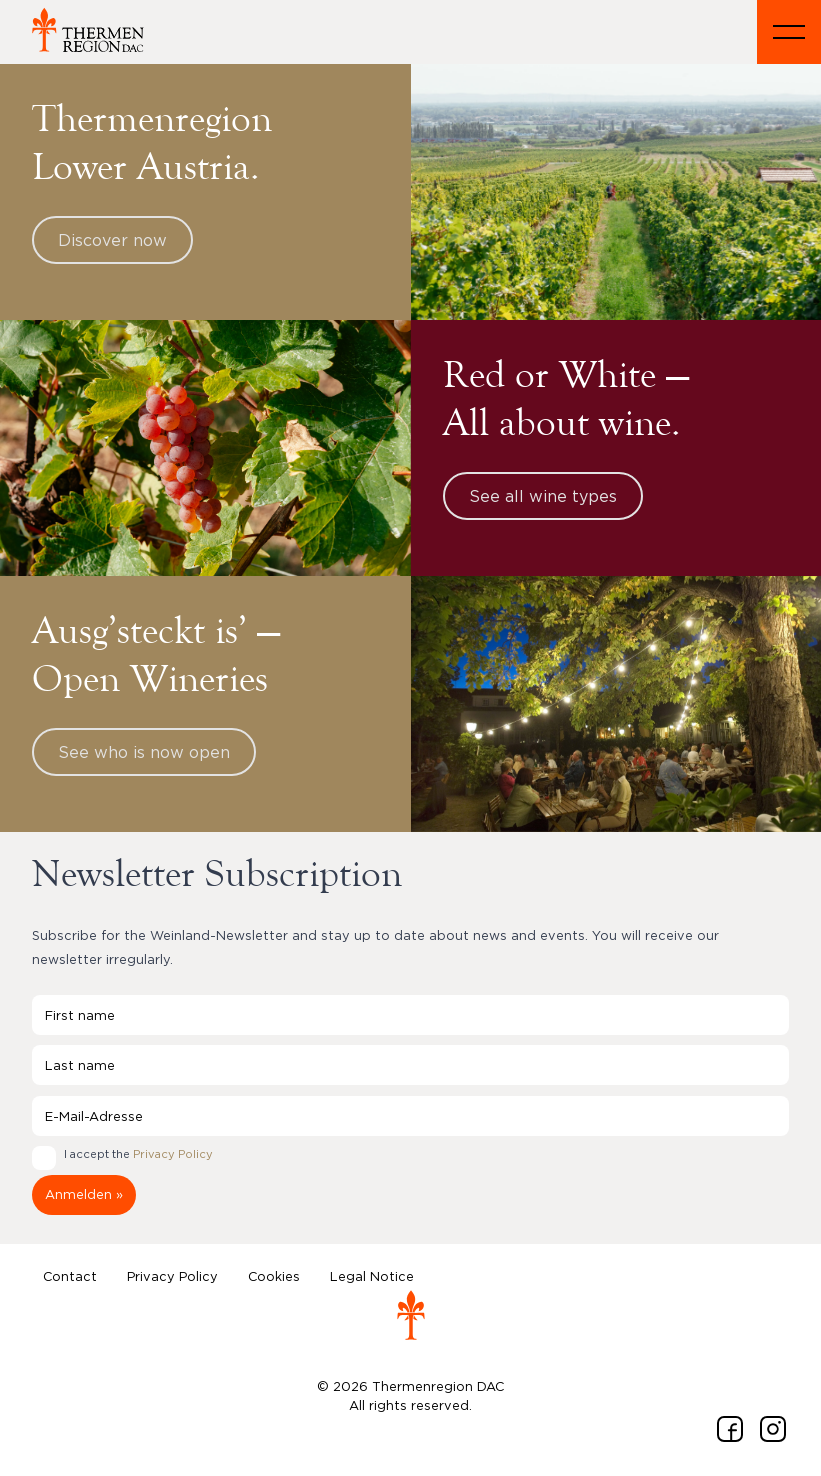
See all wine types (543, 496)
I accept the (138, 1154)
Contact (70, 1276)
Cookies (274, 1276)
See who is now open (144, 752)
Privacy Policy (173, 1154)
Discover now (112, 240)
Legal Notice (372, 1276)
